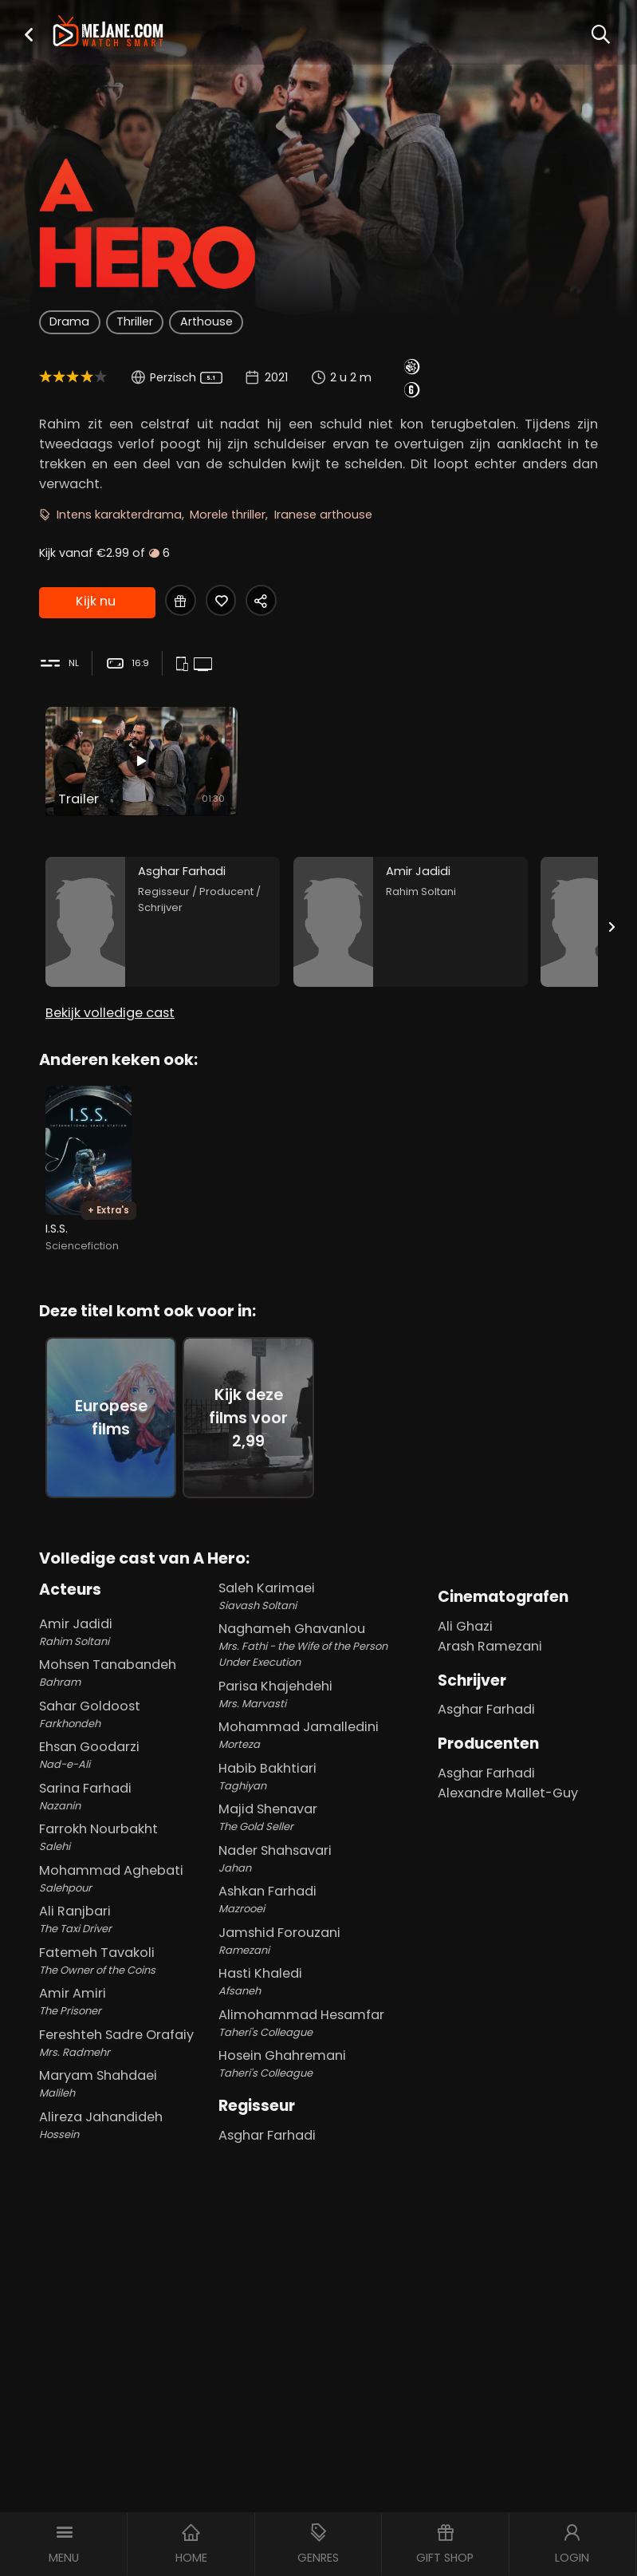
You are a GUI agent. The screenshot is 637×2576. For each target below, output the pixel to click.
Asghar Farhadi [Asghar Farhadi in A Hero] (267, 2122)
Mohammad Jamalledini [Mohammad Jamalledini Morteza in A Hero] (315, 1723)
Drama (69, 321)
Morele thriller (227, 515)
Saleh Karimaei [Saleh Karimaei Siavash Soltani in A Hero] (315, 1583)
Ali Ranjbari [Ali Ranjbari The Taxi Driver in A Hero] (126, 1907)
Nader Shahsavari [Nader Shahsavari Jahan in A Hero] (315, 1846)
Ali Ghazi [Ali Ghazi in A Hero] (465, 1613)
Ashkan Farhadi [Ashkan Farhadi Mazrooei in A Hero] (315, 1887)
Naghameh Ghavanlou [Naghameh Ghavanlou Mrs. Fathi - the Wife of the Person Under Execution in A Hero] (315, 1633)
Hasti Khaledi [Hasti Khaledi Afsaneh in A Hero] (315, 1969)
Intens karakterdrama (119, 515)
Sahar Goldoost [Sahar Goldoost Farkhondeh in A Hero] (126, 1701)
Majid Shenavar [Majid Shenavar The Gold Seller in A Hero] (315, 1805)
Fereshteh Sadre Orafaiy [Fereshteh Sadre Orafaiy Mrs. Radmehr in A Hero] (126, 2030)
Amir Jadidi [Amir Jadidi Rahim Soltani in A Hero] (126, 1619)
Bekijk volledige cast (110, 1000)
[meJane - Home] (108, 32)
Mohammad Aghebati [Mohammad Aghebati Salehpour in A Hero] (126, 1866)
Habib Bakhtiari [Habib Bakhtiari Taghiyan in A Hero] (315, 1763)
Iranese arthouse (323, 515)
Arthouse (206, 321)
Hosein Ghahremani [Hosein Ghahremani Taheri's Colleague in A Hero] (315, 2051)
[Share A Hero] (266, 601)
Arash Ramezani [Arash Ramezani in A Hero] (490, 1633)
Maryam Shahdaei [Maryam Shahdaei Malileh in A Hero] (126, 2071)
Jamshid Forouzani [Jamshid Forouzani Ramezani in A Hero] (315, 1928)
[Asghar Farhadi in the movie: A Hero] (162, 910)
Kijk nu (96, 600)
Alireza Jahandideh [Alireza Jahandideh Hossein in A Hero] (126, 2112)
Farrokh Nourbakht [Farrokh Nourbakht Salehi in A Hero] (126, 1825)
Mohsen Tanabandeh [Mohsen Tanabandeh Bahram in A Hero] (126, 1661)
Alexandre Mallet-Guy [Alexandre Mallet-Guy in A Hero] (508, 1780)
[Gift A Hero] (181, 601)
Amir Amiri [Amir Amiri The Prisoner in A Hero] (126, 1989)
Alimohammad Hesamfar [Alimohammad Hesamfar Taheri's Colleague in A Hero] (315, 2010)
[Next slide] (611, 914)
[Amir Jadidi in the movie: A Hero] (410, 910)
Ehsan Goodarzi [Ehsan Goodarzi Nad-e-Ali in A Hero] (126, 1743)
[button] (28, 34)
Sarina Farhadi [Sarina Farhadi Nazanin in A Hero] (126, 1783)
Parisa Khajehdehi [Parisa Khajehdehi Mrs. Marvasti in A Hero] (315, 1681)
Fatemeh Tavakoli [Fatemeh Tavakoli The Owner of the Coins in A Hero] (126, 1948)
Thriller (134, 321)
